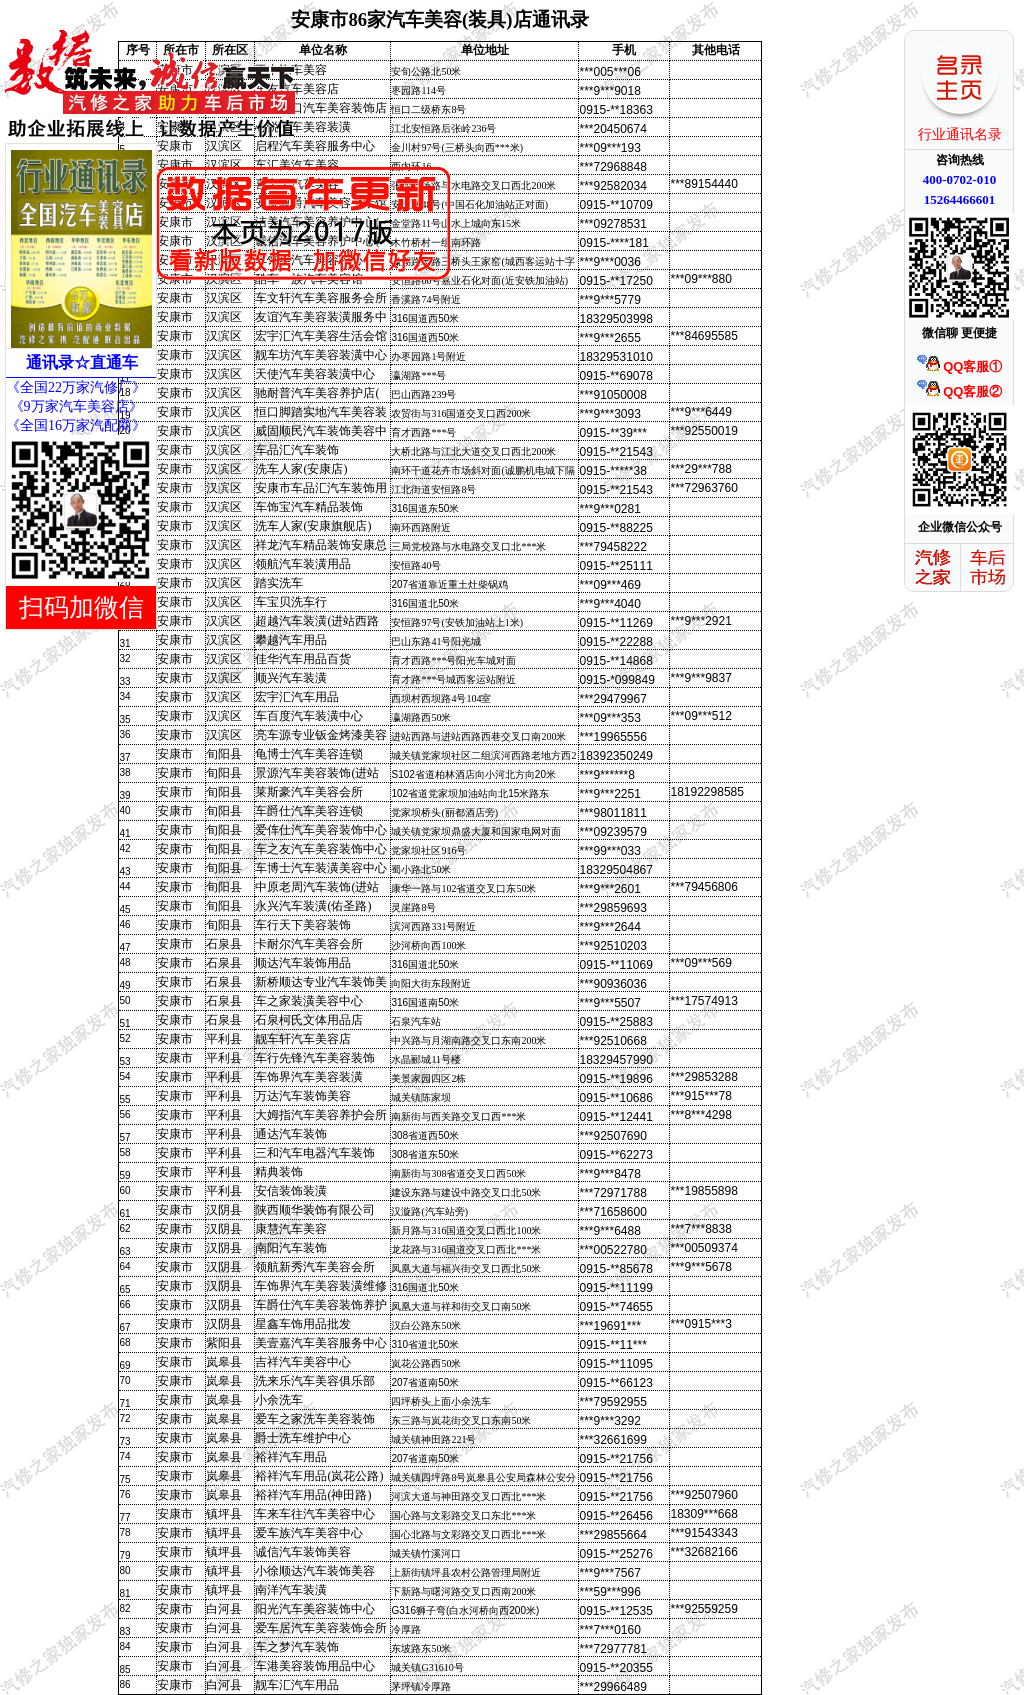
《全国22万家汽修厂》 (76, 387)
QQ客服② (960, 391)
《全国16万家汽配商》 (76, 425)
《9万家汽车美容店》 (74, 406)
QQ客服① (960, 366)
